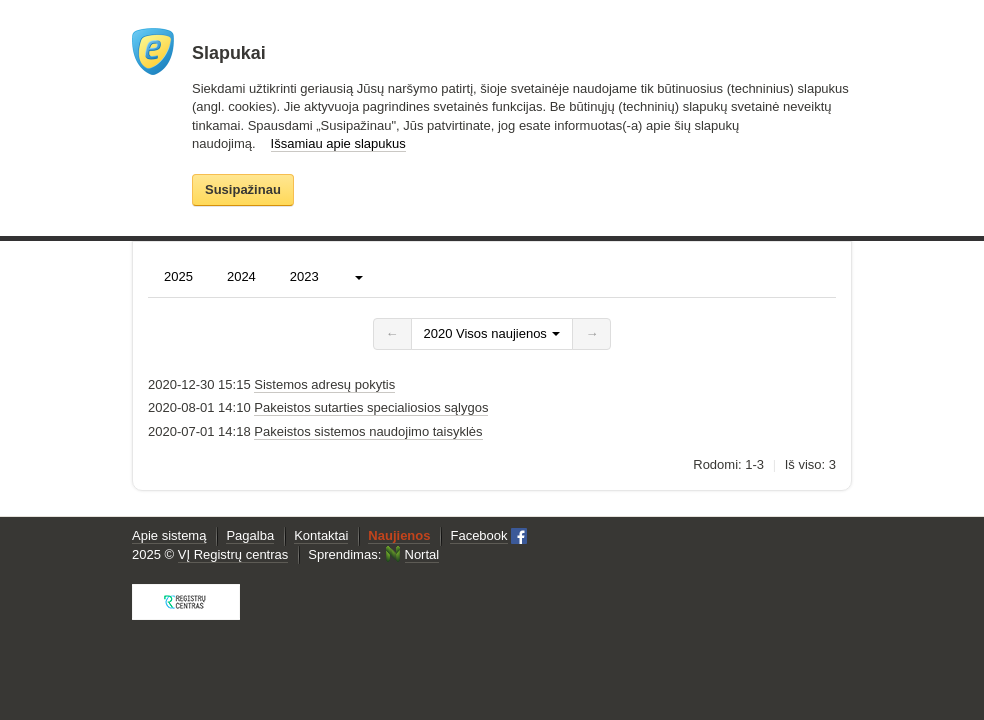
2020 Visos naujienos (492, 333)
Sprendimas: (373, 554)
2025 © (210, 555)
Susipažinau (243, 188)
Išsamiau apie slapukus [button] (338, 143)
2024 (241, 276)
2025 (178, 276)
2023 (304, 276)
